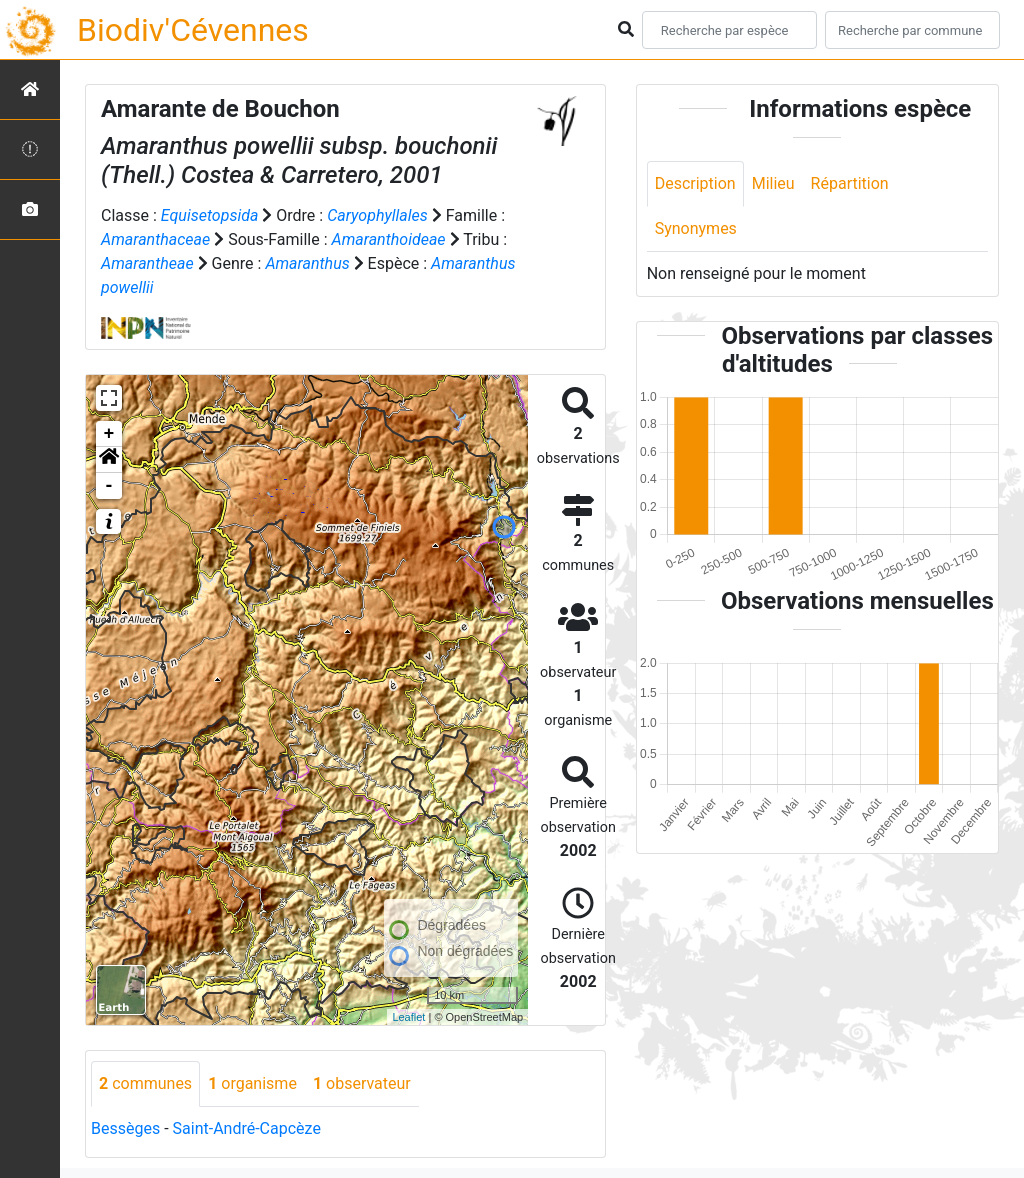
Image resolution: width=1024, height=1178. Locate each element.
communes (145, 1083)
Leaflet (408, 1017)
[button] (109, 460)
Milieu (773, 183)
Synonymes (696, 228)
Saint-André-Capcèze (247, 1128)
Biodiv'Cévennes (193, 30)
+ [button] (109, 434)
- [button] (109, 486)
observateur (362, 1083)
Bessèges (125, 1128)
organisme (252, 1083)
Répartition (850, 183)
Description (695, 183)
